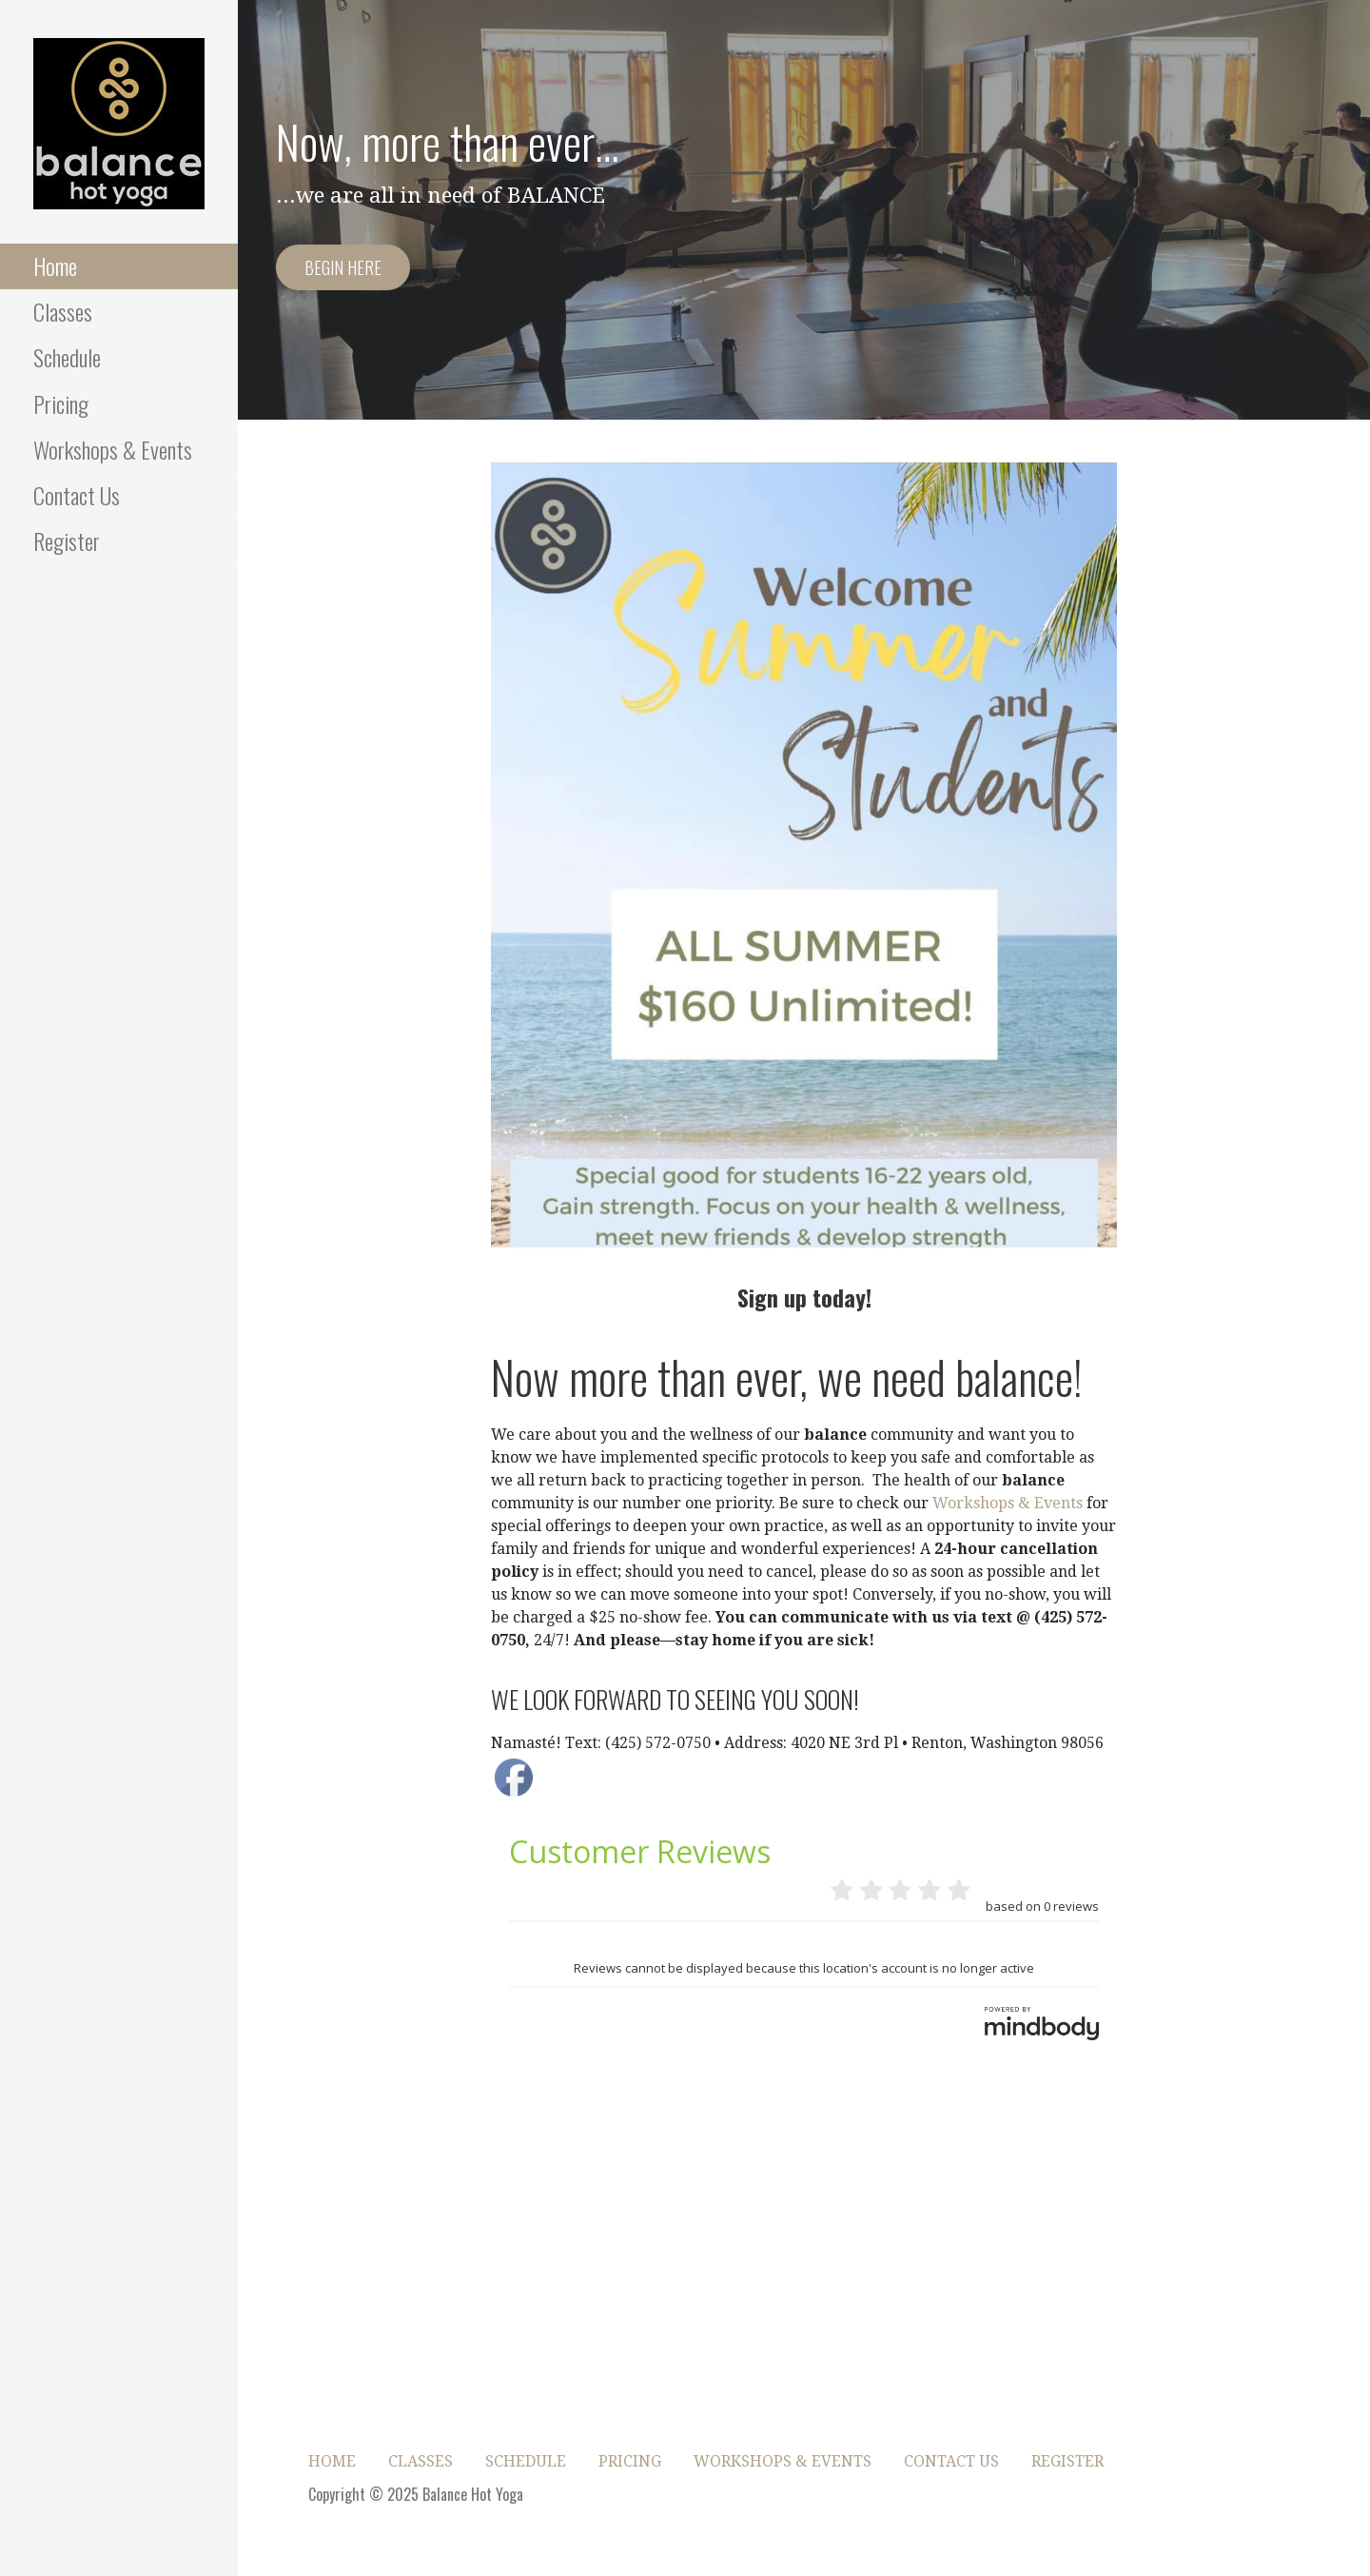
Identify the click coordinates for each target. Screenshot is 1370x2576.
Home (55, 265)
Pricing (60, 403)
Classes (62, 311)
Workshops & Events (112, 449)
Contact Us (76, 495)
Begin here (343, 267)
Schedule (67, 357)
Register (66, 540)
